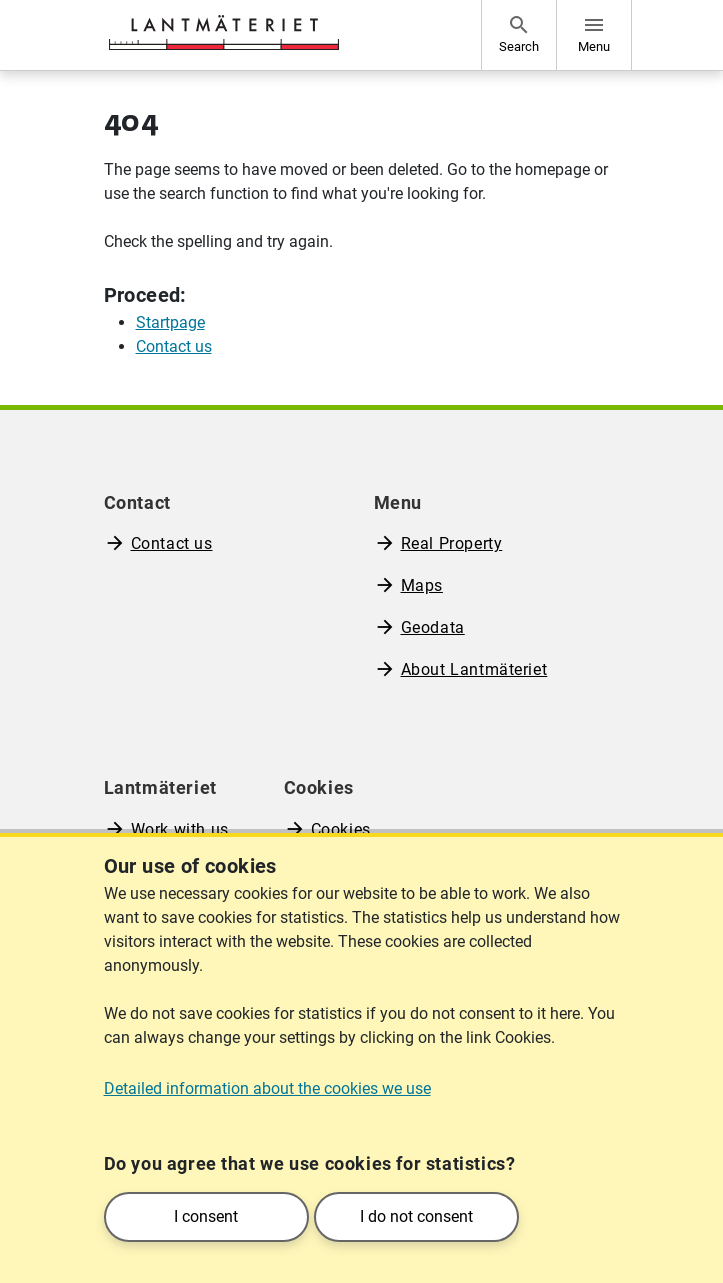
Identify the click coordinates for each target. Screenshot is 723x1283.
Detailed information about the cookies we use (267, 1088)
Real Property (452, 543)
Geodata (433, 627)
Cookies (341, 829)
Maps (422, 585)
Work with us (180, 829)
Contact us (172, 543)
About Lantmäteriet (474, 669)
